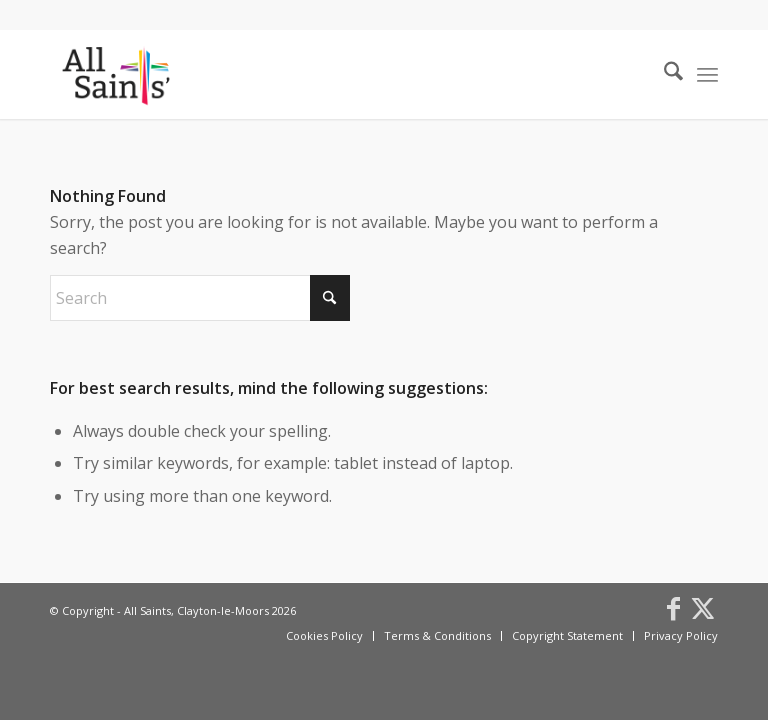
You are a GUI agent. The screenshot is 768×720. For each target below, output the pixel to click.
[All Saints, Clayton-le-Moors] (117, 74)
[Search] (663, 74)
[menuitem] (663, 74)
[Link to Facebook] (673, 608)
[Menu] (707, 74)
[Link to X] (703, 608)
